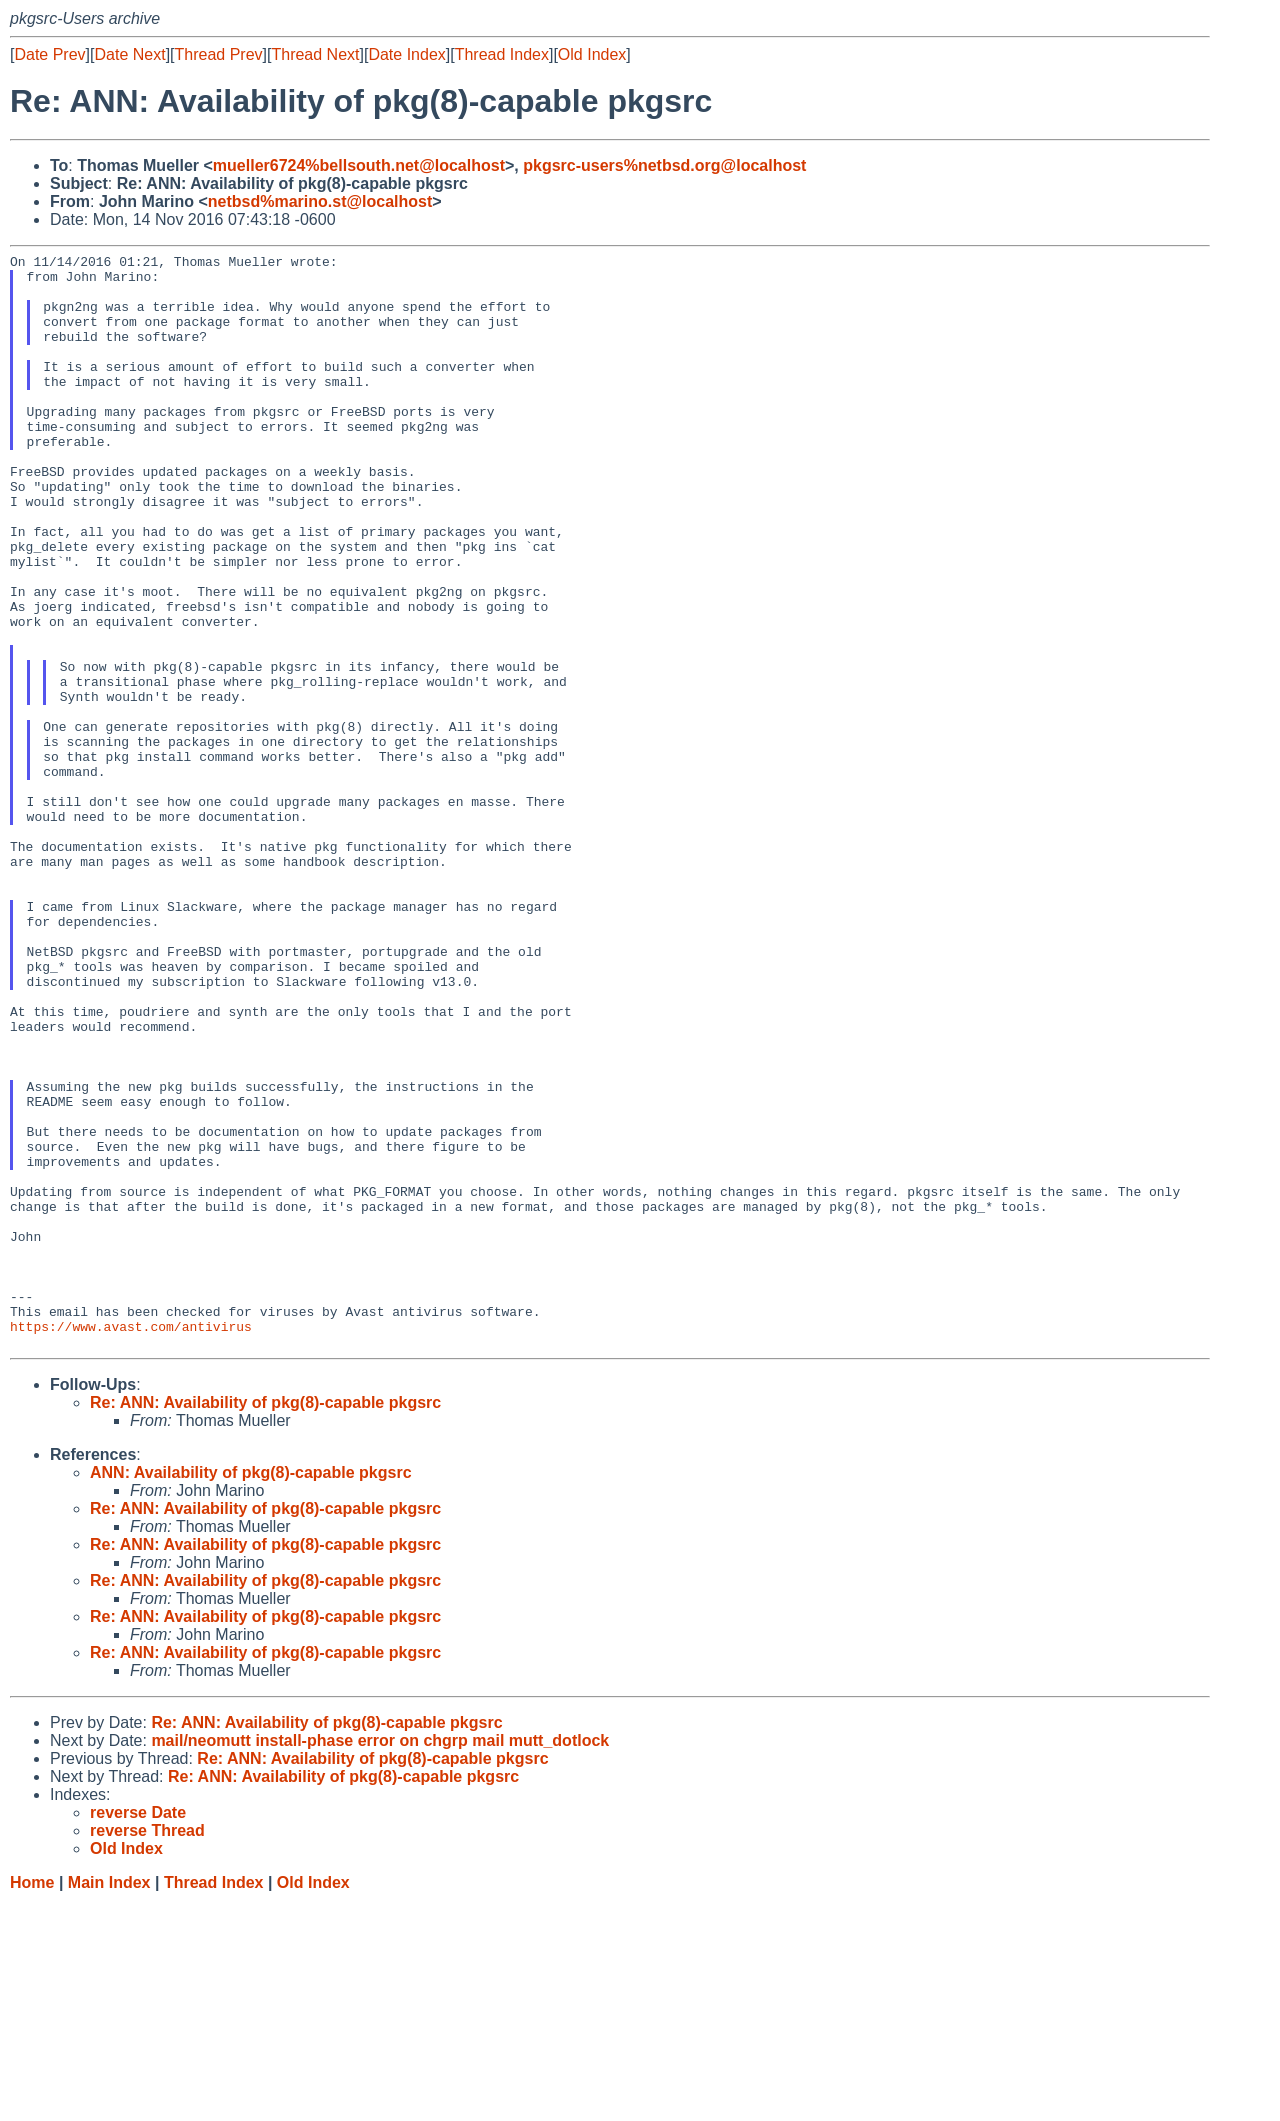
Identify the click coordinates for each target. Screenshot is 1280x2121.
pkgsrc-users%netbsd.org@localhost (664, 165)
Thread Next (315, 54)
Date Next (129, 54)
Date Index (406, 54)
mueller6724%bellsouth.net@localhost (359, 165)
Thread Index (502, 54)
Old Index (592, 54)
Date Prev (49, 54)
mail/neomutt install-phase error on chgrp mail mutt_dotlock (380, 1959)
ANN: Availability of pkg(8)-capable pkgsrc (251, 1691)
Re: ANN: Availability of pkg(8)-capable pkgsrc (265, 1621)
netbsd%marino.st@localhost (320, 201)
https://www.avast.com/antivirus (131, 1542)
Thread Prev (219, 54)
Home (32, 2101)
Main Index (109, 2101)
